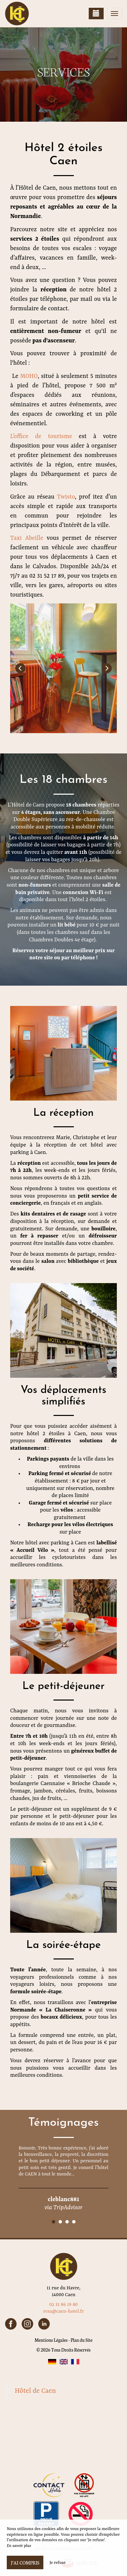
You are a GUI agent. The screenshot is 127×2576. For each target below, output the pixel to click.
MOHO (29, 376)
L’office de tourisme (41, 436)
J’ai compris (25, 2562)
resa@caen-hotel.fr (63, 2311)
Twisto (66, 496)
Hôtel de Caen (35, 2391)
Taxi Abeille (26, 538)
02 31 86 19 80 (63, 2304)
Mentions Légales (51, 2340)
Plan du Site (81, 2340)
